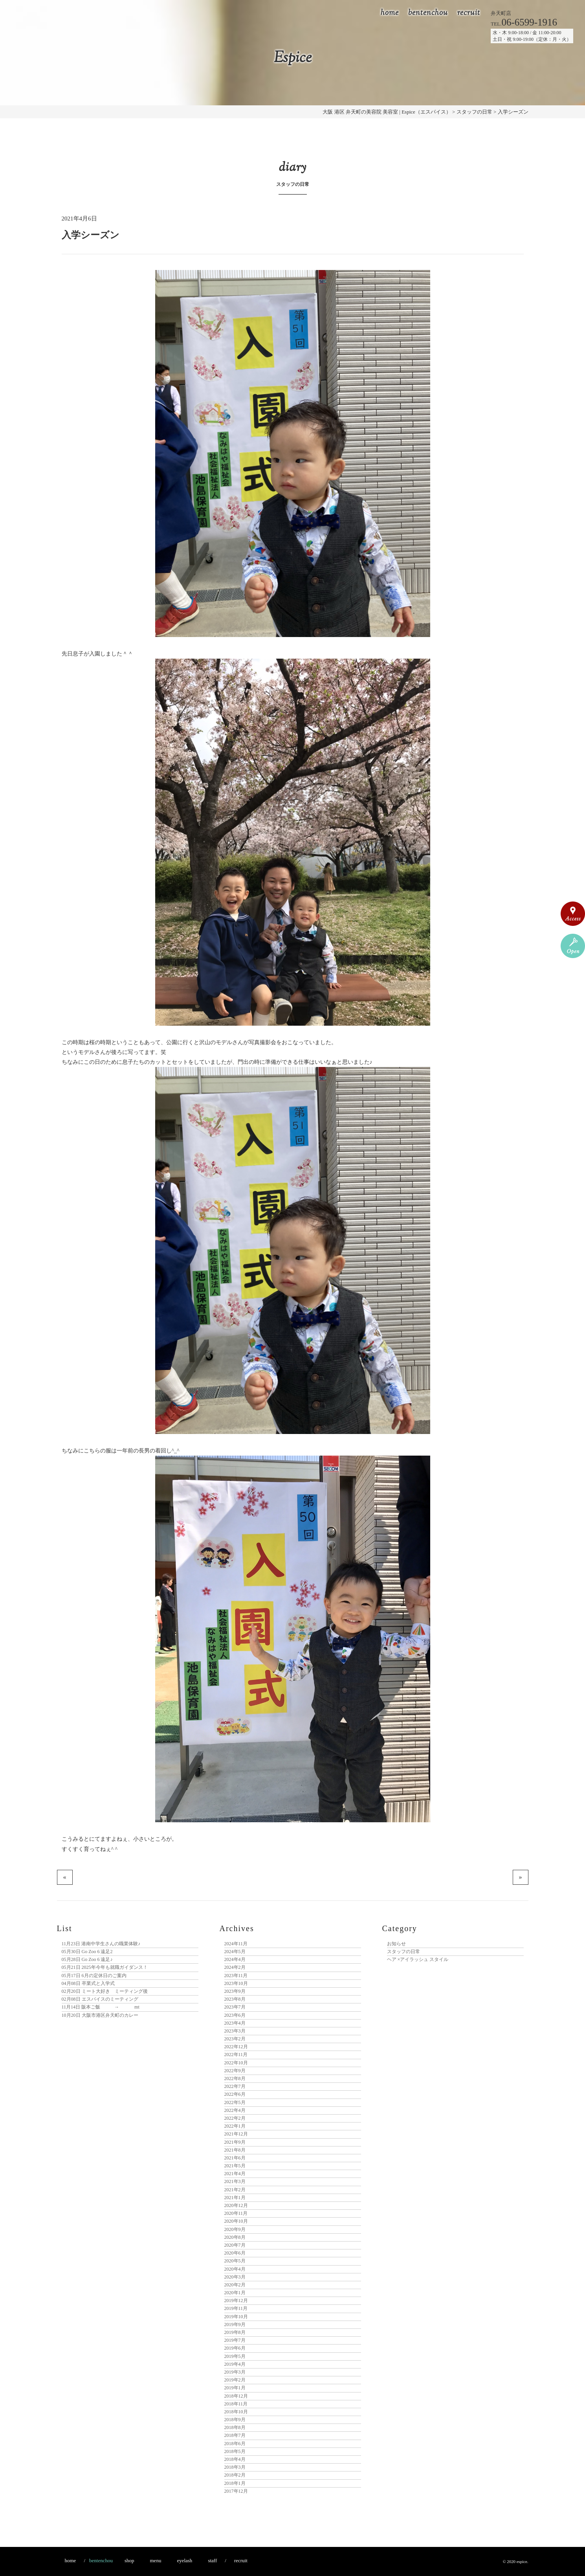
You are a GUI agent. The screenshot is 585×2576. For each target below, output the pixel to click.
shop (129, 2560)
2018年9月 (235, 2419)
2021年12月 (236, 2134)
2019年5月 (235, 2356)
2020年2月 (235, 2285)
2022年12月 (236, 2046)
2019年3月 (235, 2372)
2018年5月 (235, 2451)
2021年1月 (235, 2197)
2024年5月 (235, 1951)
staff (212, 2560)
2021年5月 (235, 2165)
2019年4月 (235, 2364)
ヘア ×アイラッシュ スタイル (418, 1959)
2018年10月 (236, 2411)
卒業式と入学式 (88, 1983)
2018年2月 (235, 2475)
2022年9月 (235, 2070)
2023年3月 (235, 2031)
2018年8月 (235, 2427)
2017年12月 (236, 2491)
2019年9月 (235, 2324)
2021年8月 (235, 2150)
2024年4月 (235, 1959)
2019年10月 (236, 2316)
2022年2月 (235, 2118)
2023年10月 (236, 1983)
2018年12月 (236, 2396)
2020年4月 (235, 2269)
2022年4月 (235, 2110)
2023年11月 (236, 1975)
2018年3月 (235, 2467)
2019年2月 (235, 2380)
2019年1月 (235, 2388)
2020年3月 (235, 2277)
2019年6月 (235, 2348)
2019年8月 (235, 2332)
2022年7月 (235, 2086)
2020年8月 (235, 2237)
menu (155, 2560)
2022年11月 (236, 2054)
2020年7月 (235, 2245)
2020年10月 (236, 2221)
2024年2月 (235, 1967)
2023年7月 (235, 2007)
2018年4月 (235, 2459)
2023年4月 (235, 2023)
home (390, 13)
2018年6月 (235, 2443)
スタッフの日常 (403, 1951)
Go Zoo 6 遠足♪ (87, 1959)
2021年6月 (235, 2158)
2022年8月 (235, 2078)
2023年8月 (235, 1999)
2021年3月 (235, 2181)
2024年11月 (236, 1943)
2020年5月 (235, 2261)
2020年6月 (235, 2253)
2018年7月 (235, 2435)
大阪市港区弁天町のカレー (100, 2015)
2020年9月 (235, 2229)
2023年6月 (235, 2015)
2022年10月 (236, 2063)
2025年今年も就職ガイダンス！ (105, 1967)
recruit (468, 13)
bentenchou (428, 13)
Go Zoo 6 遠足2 (87, 1951)
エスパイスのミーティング (100, 1999)
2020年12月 (236, 2205)
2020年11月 (236, 2213)
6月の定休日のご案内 (94, 1975)
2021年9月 (235, 2142)
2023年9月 (235, 1991)
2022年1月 (235, 2126)
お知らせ (396, 1943)
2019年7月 (235, 2340)
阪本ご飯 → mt (100, 2007)
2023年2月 (235, 2039)
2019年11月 (236, 2308)
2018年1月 (235, 2483)
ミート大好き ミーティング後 (105, 1991)
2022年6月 (235, 2094)
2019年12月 (236, 2300)
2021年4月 (235, 2173)
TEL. (524, 24)
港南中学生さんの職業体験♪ (101, 1943)
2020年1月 (235, 2292)
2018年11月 (236, 2404)
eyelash (184, 2560)
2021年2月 (235, 2189)
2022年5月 (235, 2102)
